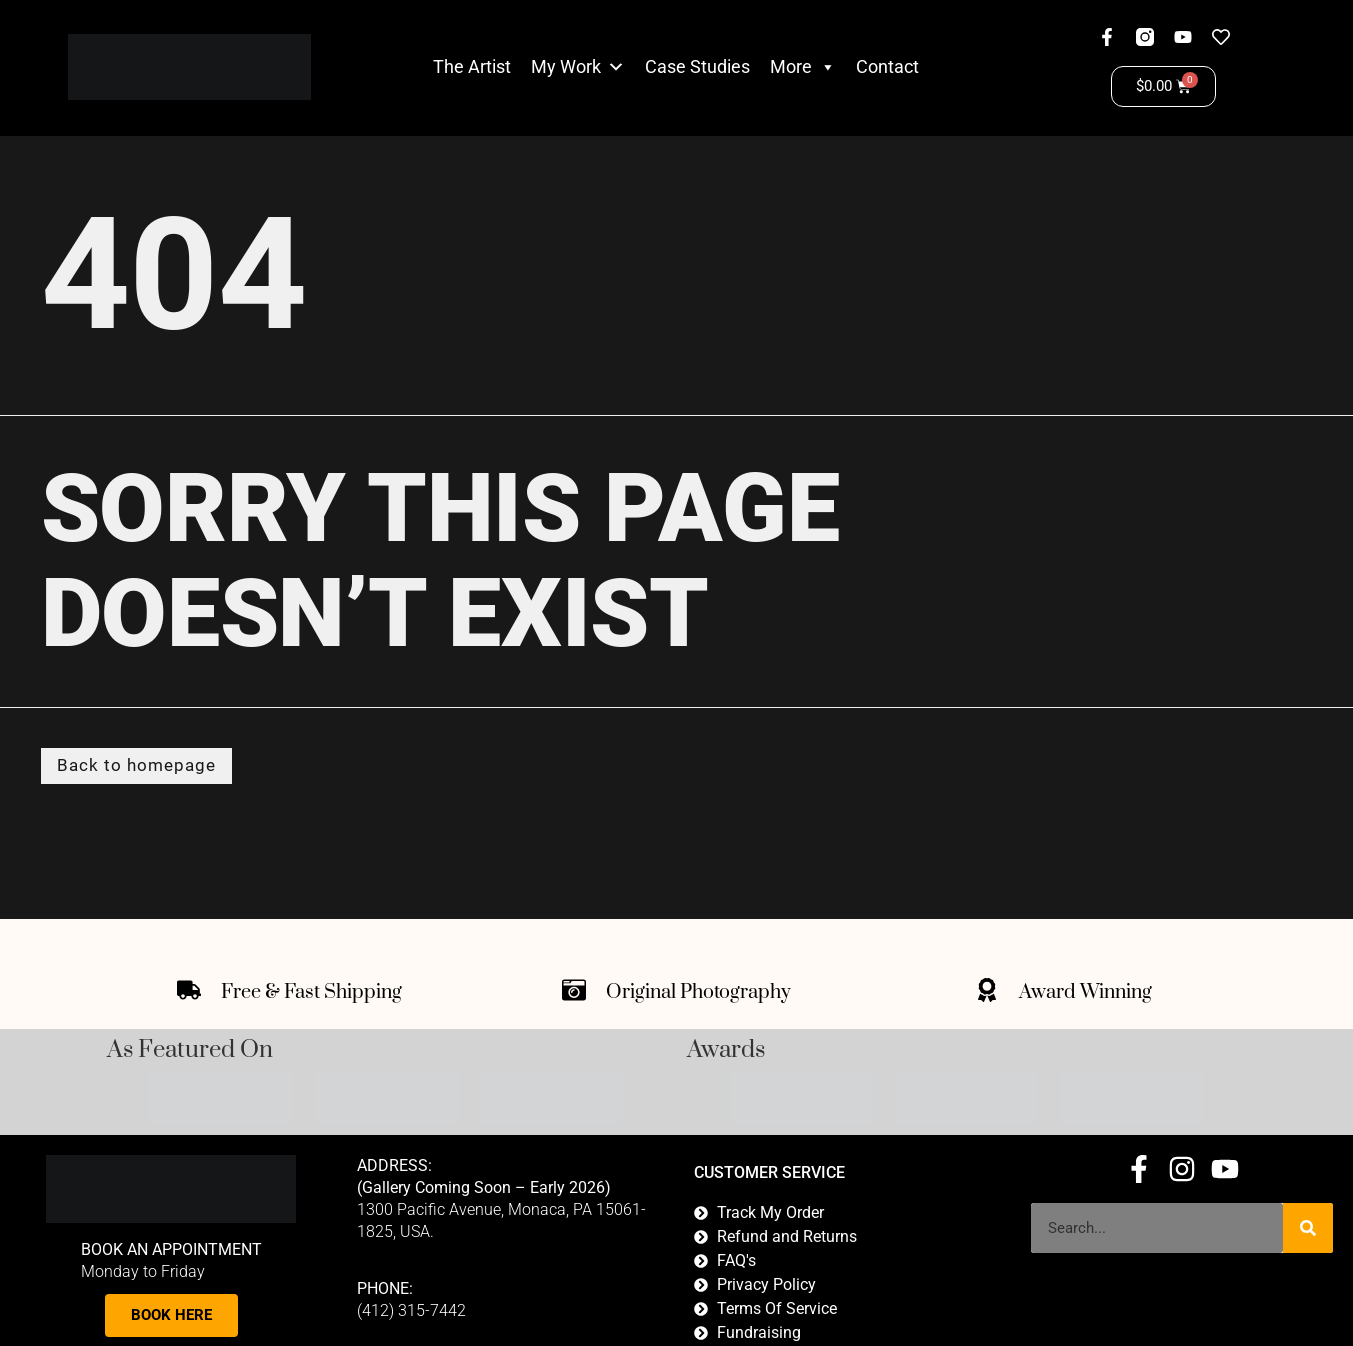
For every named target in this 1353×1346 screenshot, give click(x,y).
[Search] (1308, 1230)
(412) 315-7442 (411, 1312)
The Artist (472, 66)
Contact (887, 66)
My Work (566, 66)
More (803, 67)
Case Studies (697, 66)
